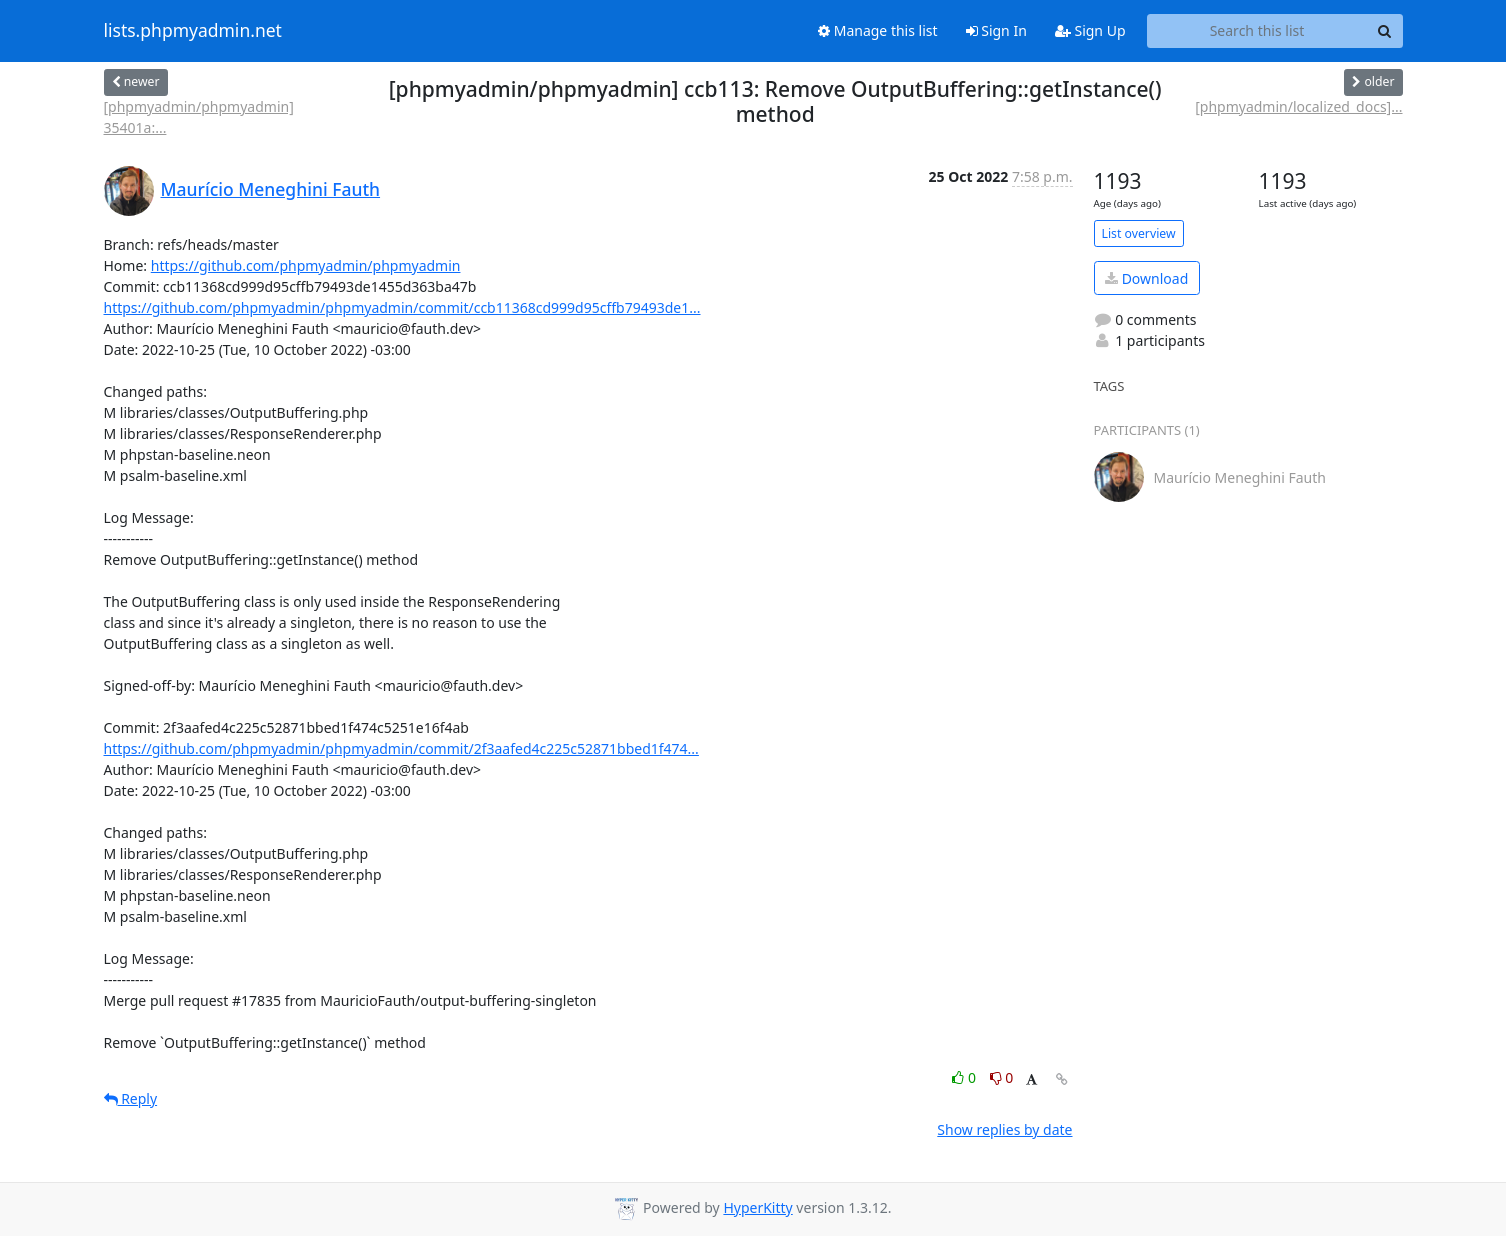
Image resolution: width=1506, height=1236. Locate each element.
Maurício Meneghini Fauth (271, 189)
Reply (131, 1098)
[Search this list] (1257, 31)
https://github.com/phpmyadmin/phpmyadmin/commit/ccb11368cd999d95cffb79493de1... (402, 307)
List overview (1139, 233)
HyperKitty (757, 1207)
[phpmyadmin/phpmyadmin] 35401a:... (199, 117)
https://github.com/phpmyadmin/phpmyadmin (306, 265)
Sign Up (1090, 30)
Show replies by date (1004, 1129)
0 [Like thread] (965, 1077)
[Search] (1385, 31)
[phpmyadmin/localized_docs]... (1298, 106)
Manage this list (878, 30)
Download (1146, 278)
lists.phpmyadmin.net (193, 31)
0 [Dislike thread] (1002, 1077)
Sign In (996, 30)
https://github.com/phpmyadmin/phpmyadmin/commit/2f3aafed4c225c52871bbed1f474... (401, 748)
